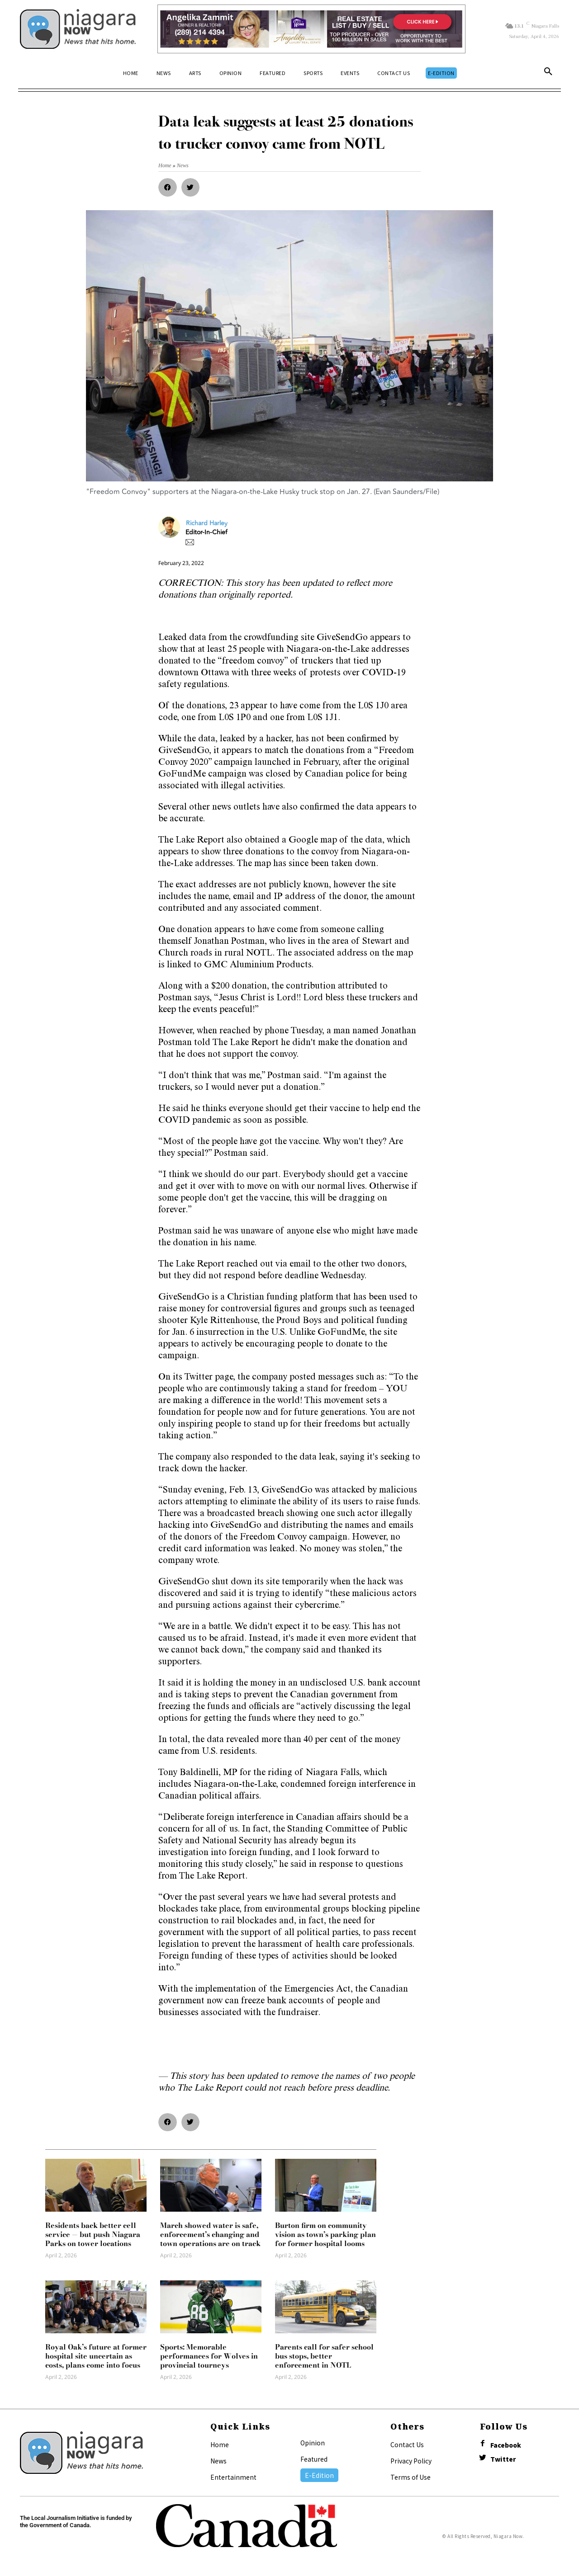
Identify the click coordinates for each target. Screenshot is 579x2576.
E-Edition (319, 2475)
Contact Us (407, 2444)
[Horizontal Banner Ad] (311, 29)
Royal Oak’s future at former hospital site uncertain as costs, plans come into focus (96, 2355)
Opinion (312, 2442)
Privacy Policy (411, 2460)
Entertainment (233, 2477)
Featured (313, 2458)
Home (219, 2444)
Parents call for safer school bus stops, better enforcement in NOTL (324, 2355)
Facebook (506, 2445)
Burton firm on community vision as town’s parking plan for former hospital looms (325, 2234)
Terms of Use (410, 2477)
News (218, 2460)
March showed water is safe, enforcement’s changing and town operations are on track (210, 2234)
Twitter (504, 2459)
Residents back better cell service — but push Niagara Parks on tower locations (92, 2234)
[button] (548, 73)
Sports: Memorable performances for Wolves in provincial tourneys (209, 2355)
